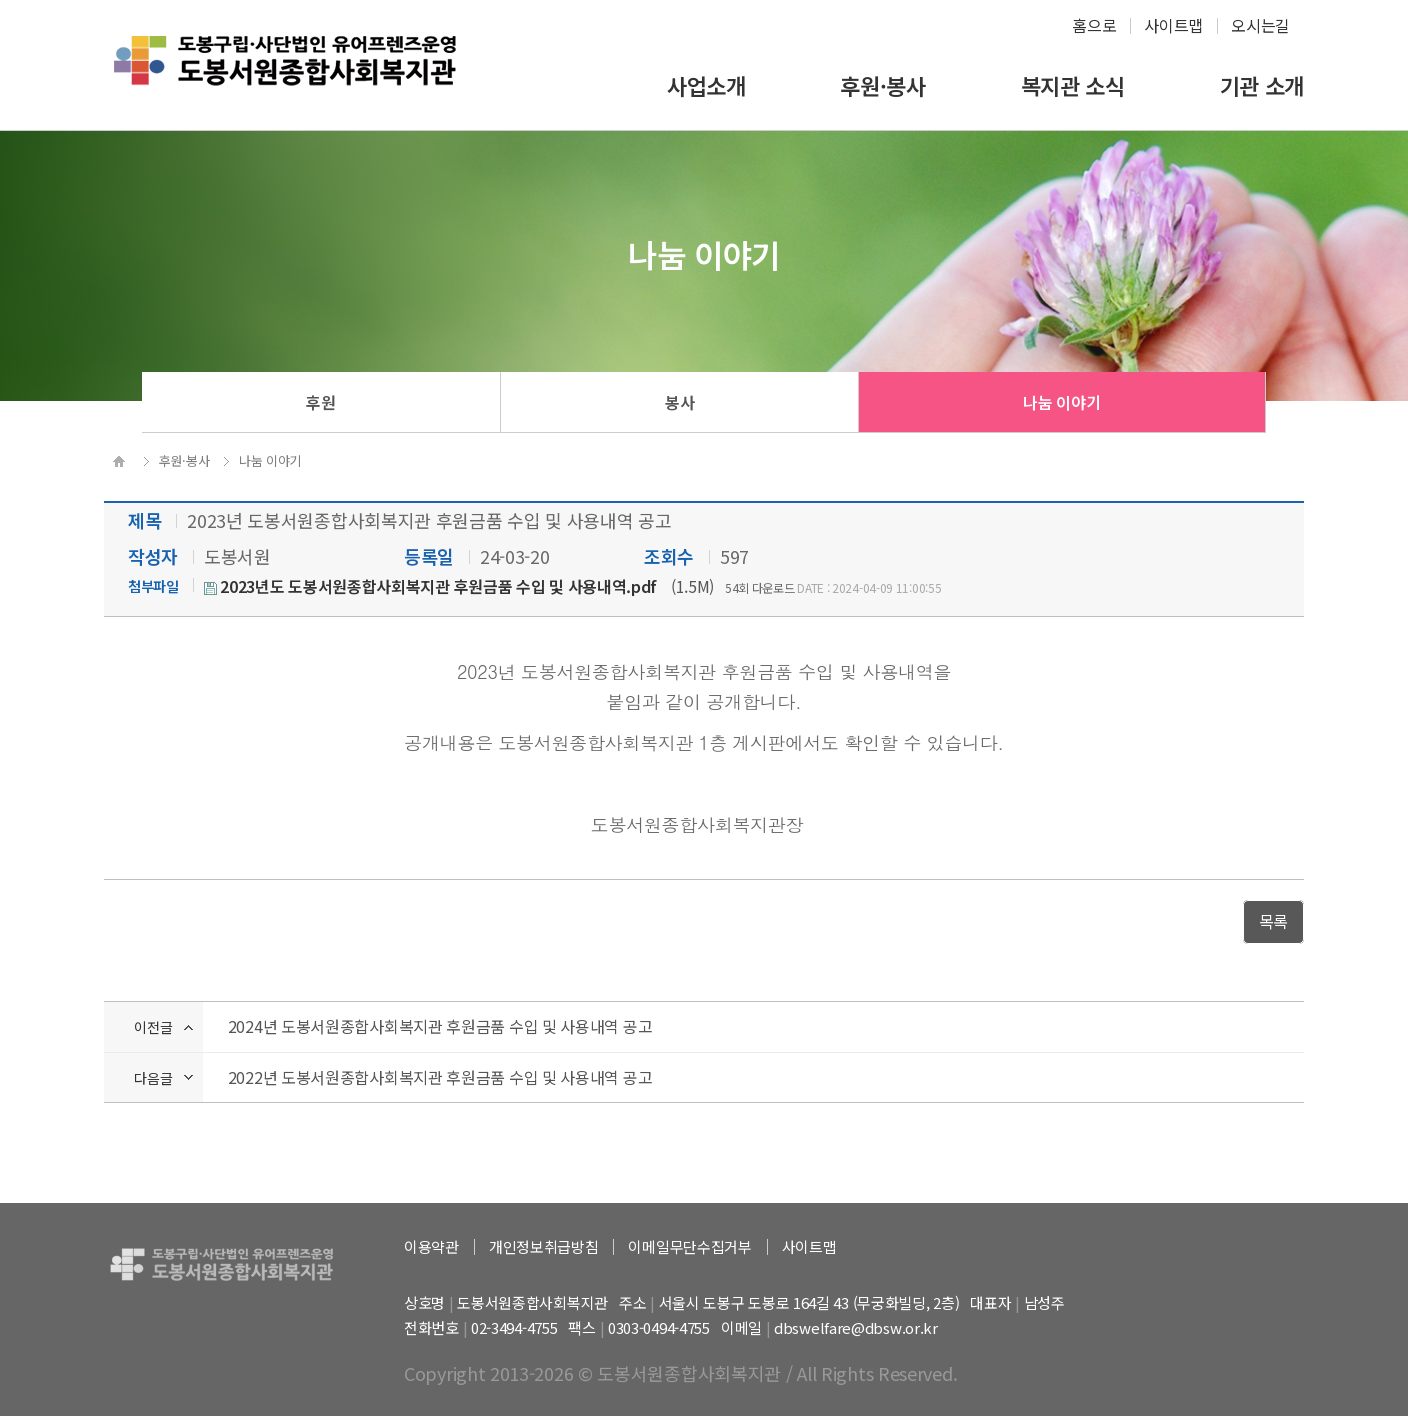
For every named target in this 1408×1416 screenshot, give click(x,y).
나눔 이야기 (1061, 402)
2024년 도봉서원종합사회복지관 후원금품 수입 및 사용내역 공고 (440, 1026)
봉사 (679, 402)
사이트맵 (1173, 25)
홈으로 (1094, 25)
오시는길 (1260, 25)
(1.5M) (459, 586)
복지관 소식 (1073, 85)
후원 (320, 402)
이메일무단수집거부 (689, 1246)
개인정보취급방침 (544, 1246)
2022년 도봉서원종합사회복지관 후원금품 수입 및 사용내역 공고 (440, 1077)
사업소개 (706, 85)
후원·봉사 (883, 85)
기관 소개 (1262, 85)
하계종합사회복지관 (285, 76)
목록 (1273, 921)
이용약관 (431, 1246)
